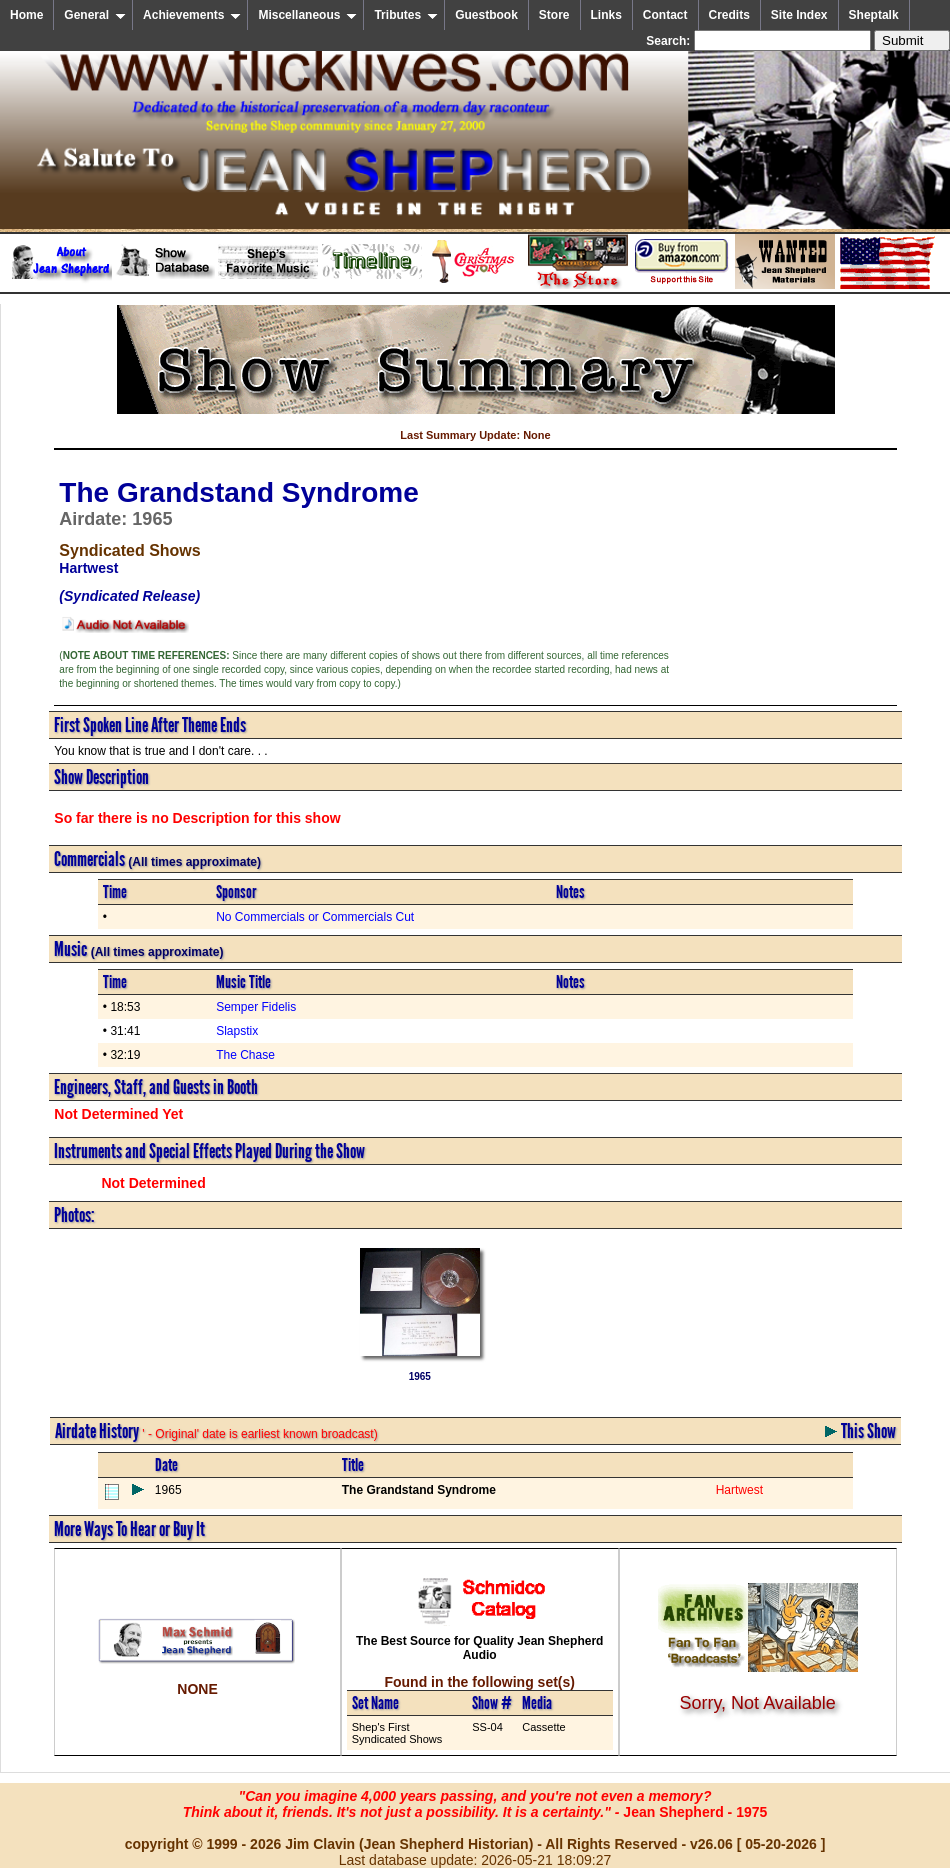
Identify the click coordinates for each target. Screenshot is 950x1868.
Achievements (192, 15)
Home (26, 15)
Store (554, 15)
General (95, 15)
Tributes (406, 15)
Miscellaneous (307, 15)
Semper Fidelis (256, 1007)
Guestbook (486, 15)
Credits (729, 15)
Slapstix (237, 1031)
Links (606, 15)
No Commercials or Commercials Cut (315, 917)
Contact (665, 15)
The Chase (245, 1055)
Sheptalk (874, 15)
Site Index (799, 15)
